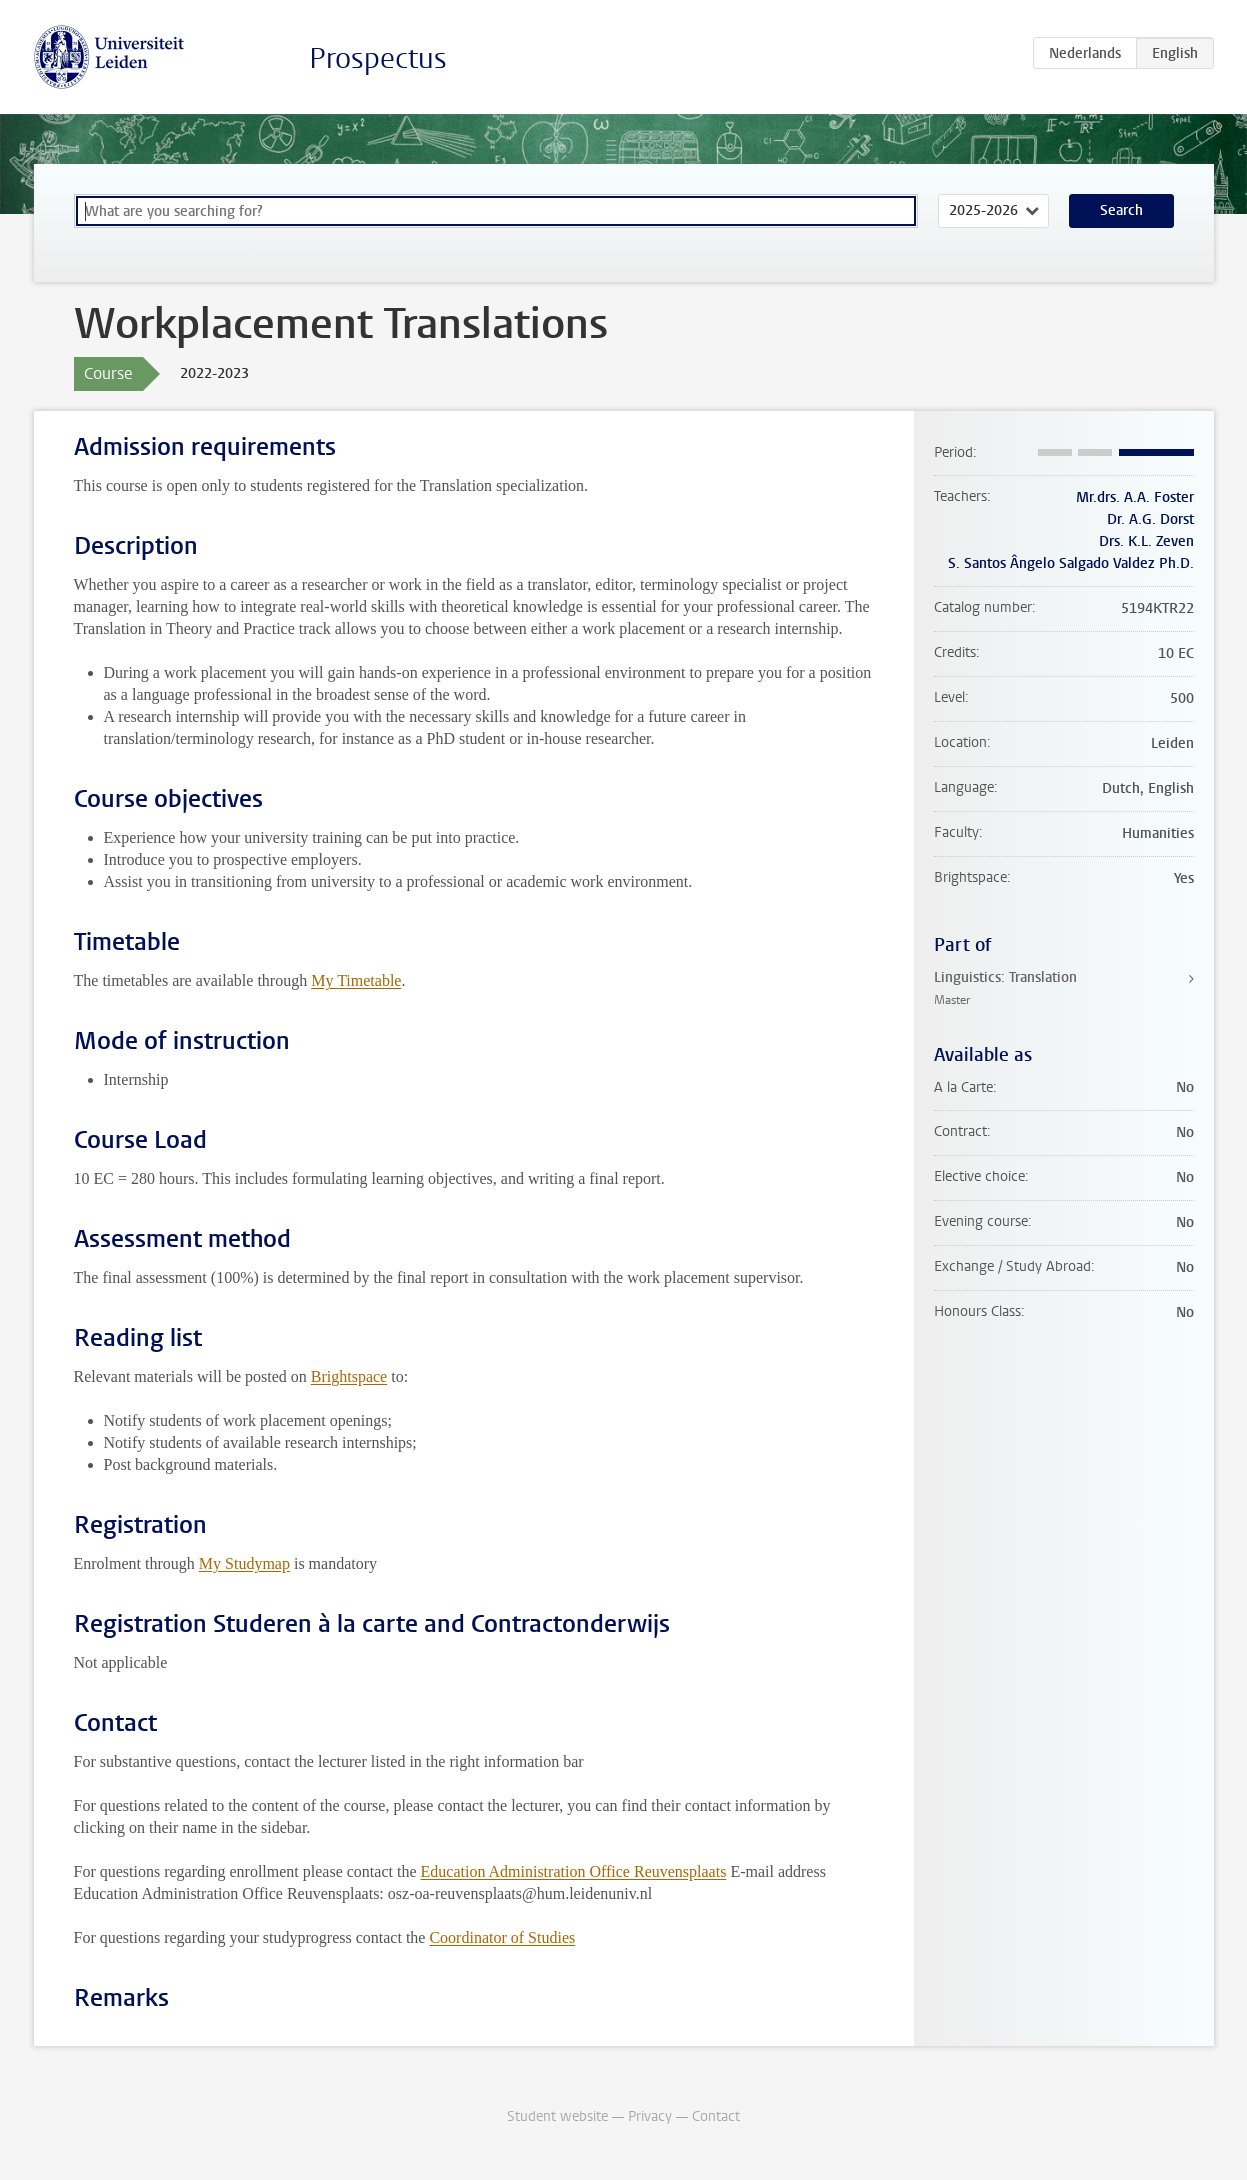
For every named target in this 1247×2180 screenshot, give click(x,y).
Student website (557, 2116)
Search (1121, 210)
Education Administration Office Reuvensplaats (574, 1871)
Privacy (650, 2116)
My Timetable (356, 980)
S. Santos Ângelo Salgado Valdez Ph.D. (1071, 563)
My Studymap (244, 1563)
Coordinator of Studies (502, 1937)
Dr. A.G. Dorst (1150, 519)
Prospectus (378, 58)
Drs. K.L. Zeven (1146, 541)
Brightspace (349, 1376)
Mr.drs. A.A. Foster (1135, 497)
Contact (716, 2116)
